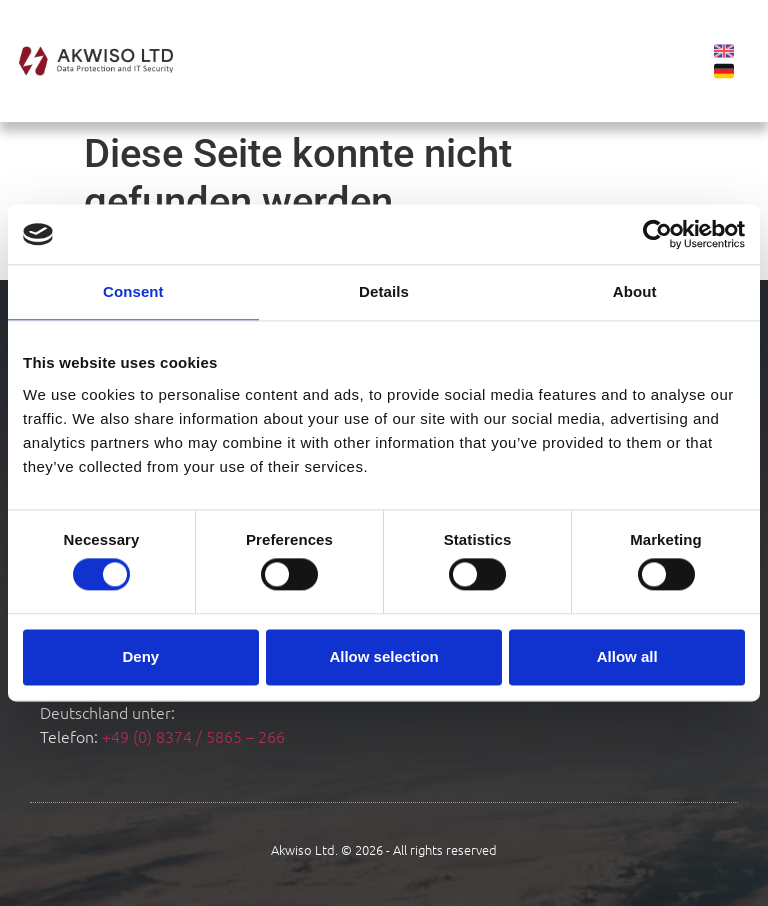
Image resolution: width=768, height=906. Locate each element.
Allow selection (383, 656)
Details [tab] (384, 291)
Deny (140, 656)
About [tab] (635, 291)
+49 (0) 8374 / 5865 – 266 (193, 736)
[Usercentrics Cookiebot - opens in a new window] (657, 234)
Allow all (627, 656)
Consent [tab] (133, 291)
